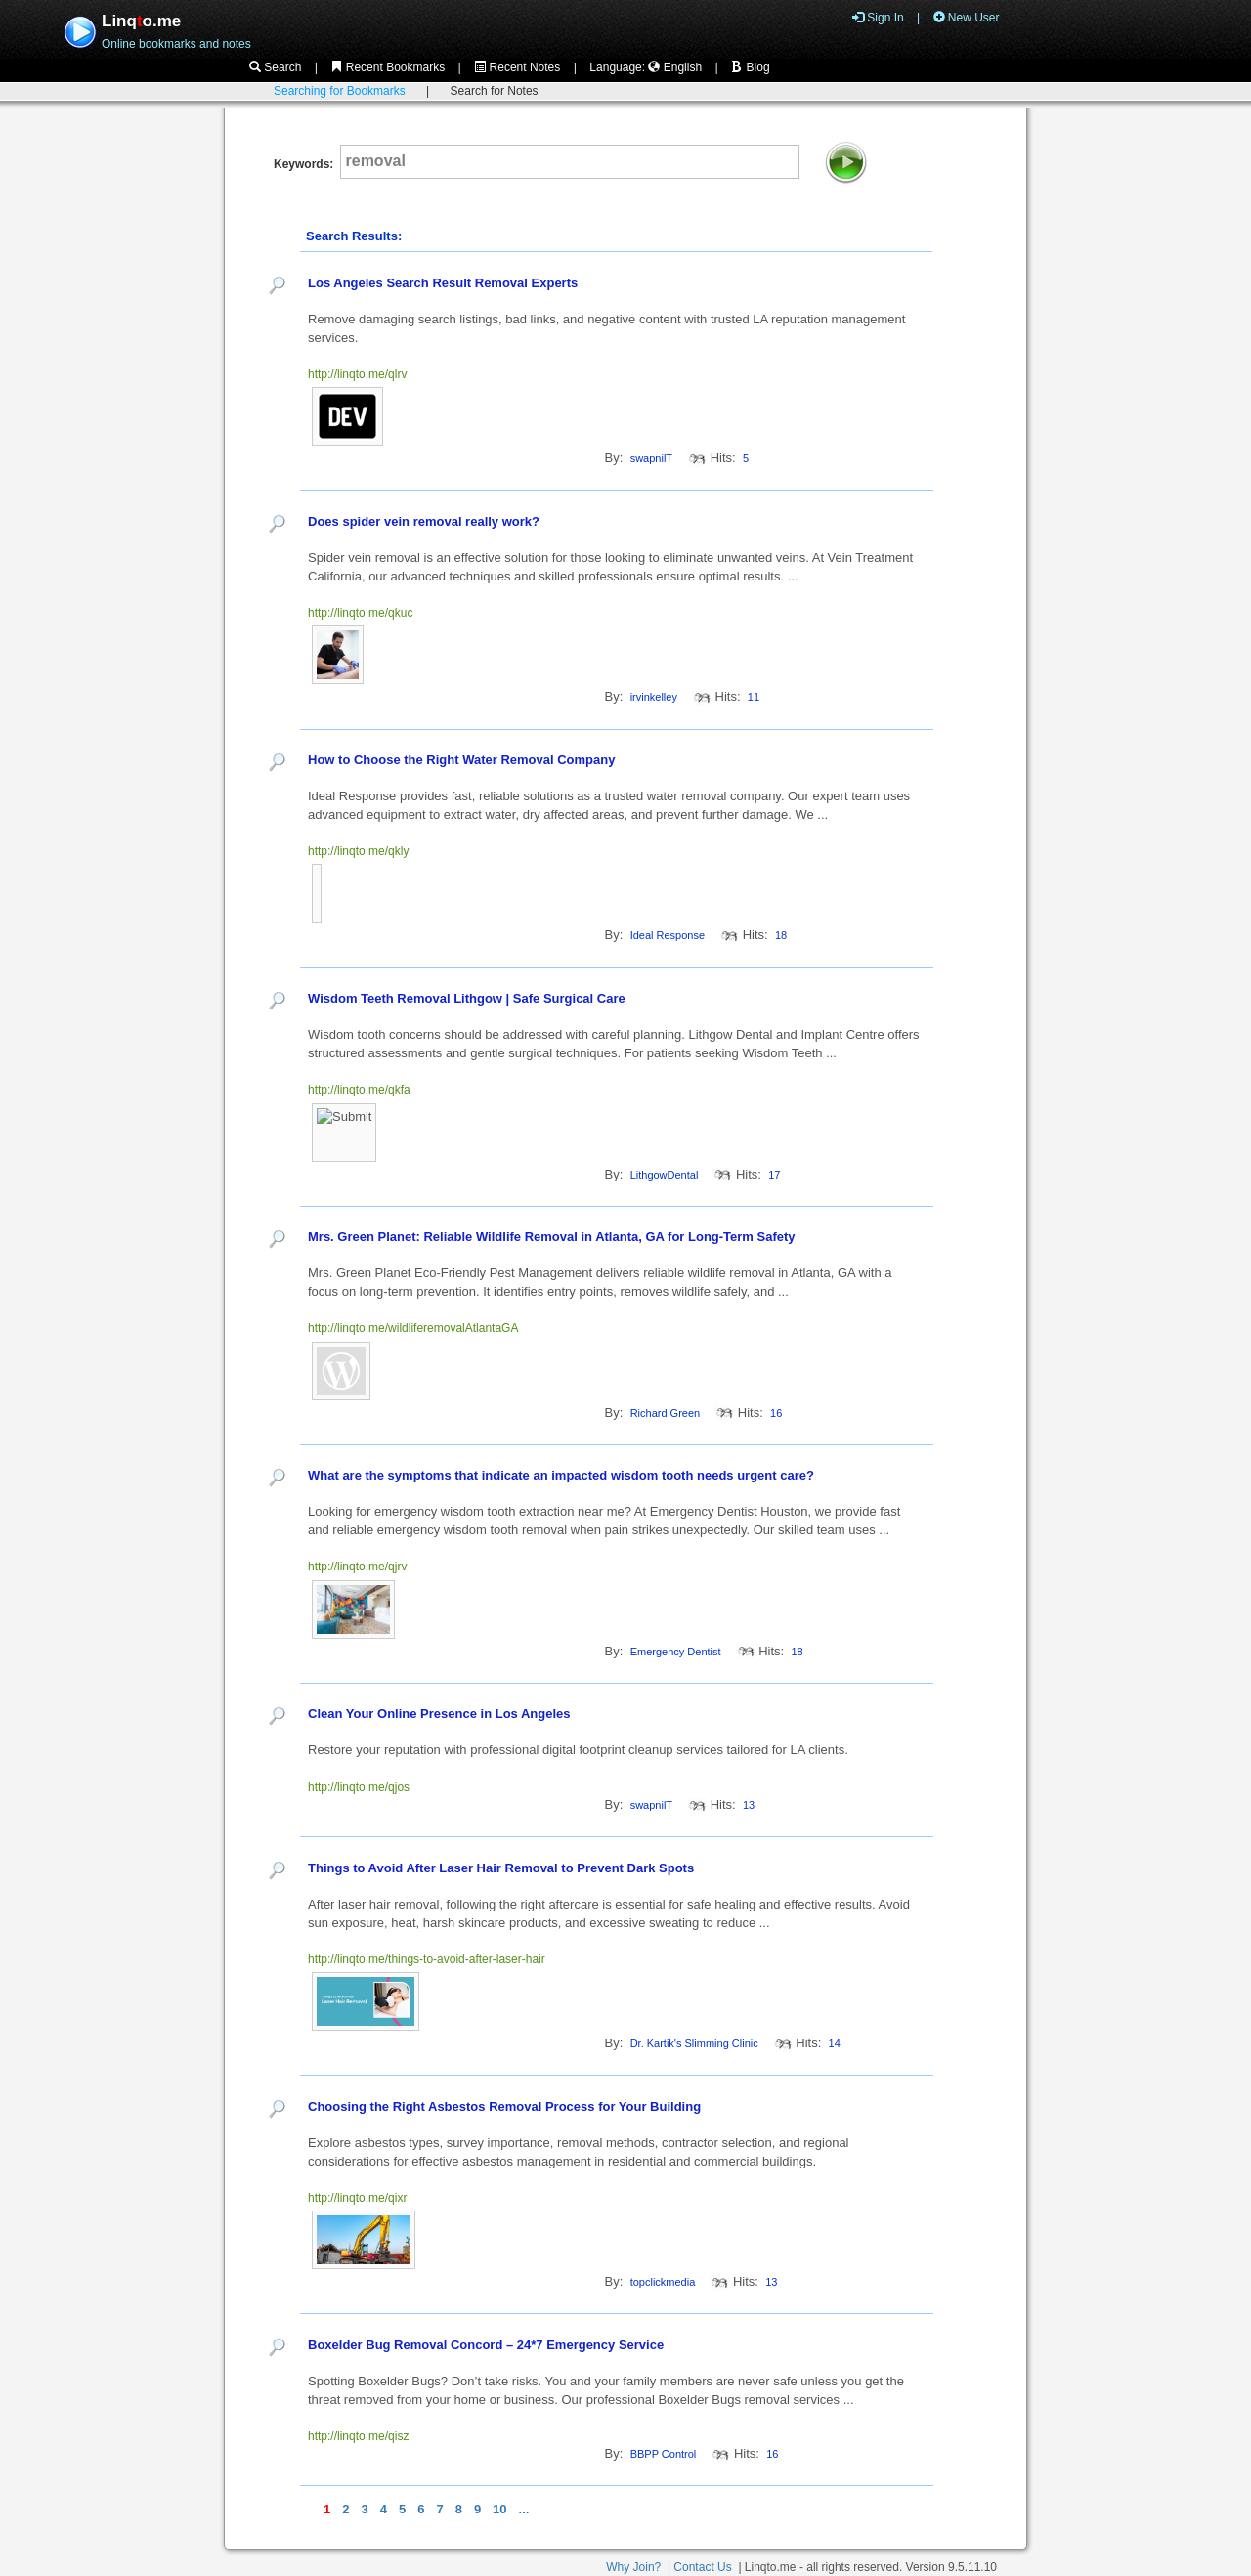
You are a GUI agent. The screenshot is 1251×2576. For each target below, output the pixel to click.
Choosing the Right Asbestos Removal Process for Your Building (504, 2106)
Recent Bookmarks (387, 67)
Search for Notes (495, 91)
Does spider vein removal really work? (423, 521)
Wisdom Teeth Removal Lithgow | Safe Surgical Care (467, 998)
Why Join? (633, 2567)
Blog (750, 67)
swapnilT (651, 458)
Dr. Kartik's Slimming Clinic (694, 2043)
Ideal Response (667, 935)
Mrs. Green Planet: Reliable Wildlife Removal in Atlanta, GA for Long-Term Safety (552, 1236)
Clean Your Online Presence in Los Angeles (439, 1713)
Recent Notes (517, 67)
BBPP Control (663, 2454)
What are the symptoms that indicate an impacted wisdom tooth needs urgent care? (561, 1475)
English (675, 67)
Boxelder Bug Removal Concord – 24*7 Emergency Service (486, 2345)
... (524, 2509)
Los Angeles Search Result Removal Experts (443, 283)
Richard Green (665, 1413)
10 (499, 2509)
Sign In (878, 17)
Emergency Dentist (675, 1651)
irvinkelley (653, 697)
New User (966, 17)
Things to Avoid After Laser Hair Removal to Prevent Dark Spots (501, 1868)
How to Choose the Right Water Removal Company (461, 759)
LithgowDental (664, 1175)
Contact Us (702, 2567)
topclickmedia (663, 2282)
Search (275, 67)
